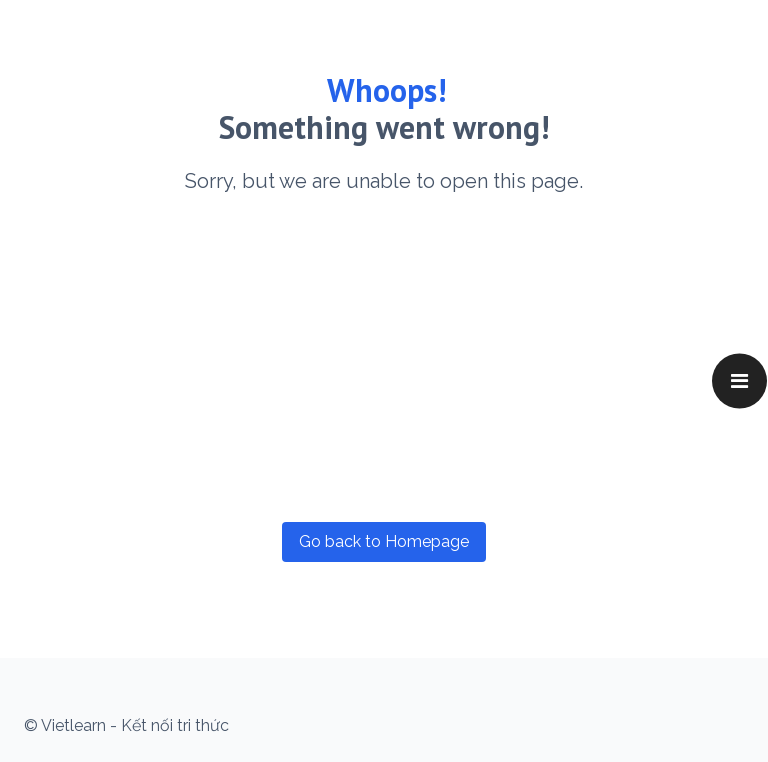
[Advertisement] (384, 358)
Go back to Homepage (384, 541)
